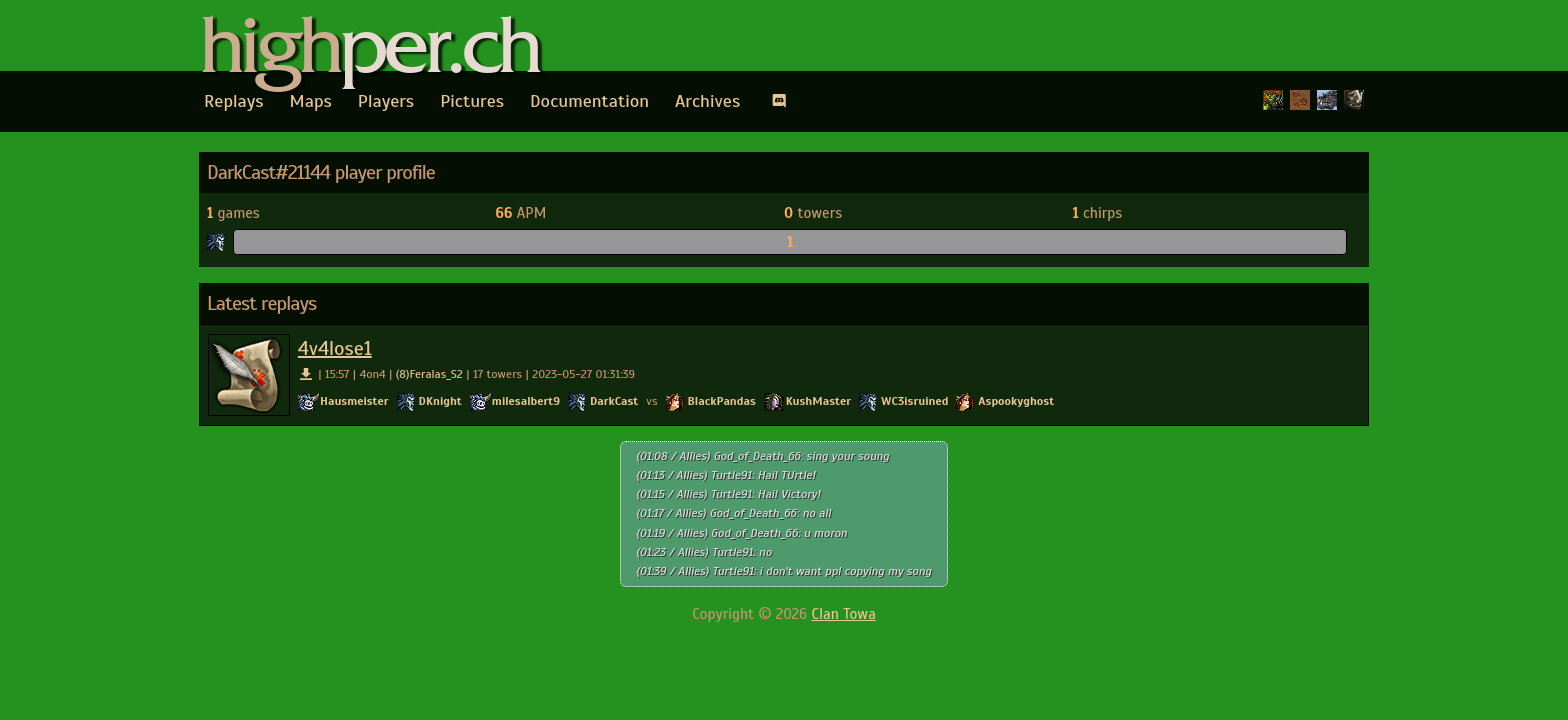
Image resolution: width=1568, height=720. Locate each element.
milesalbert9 (526, 401)
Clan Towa (844, 614)
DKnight (440, 401)
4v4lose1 (335, 348)
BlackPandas (722, 401)
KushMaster (818, 401)
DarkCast (614, 401)
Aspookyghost (1016, 401)
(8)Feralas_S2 (429, 374)
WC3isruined (914, 401)
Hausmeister (354, 401)
